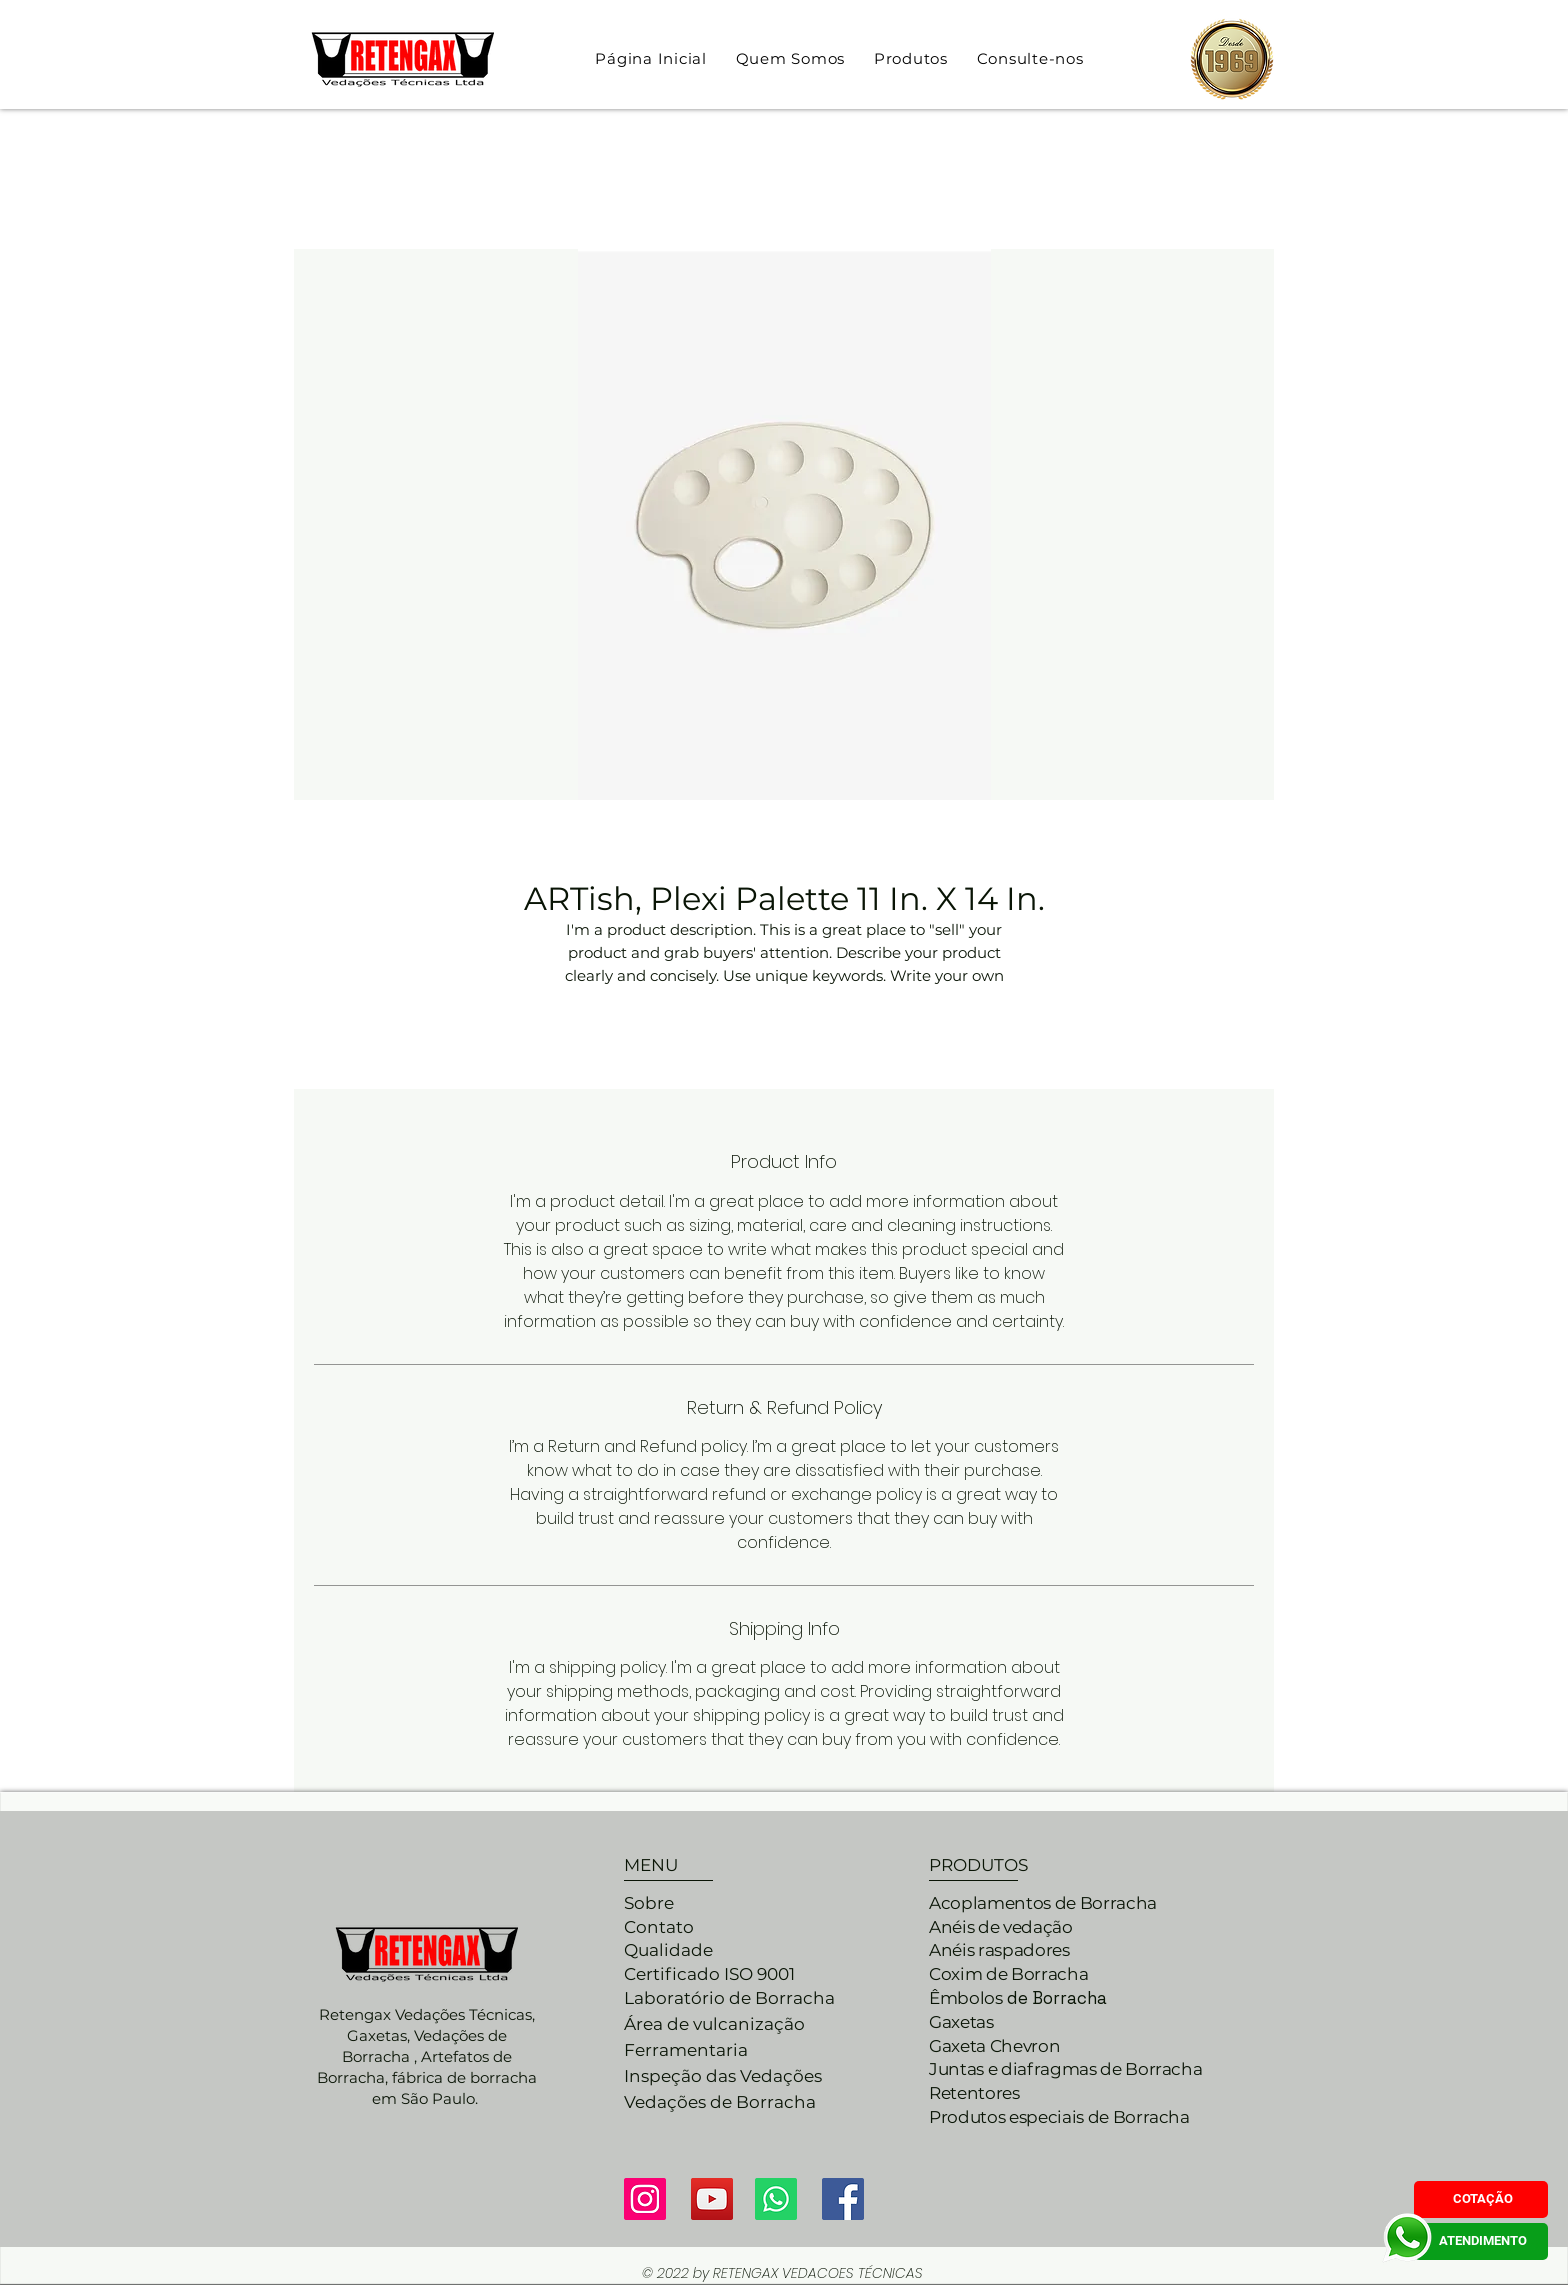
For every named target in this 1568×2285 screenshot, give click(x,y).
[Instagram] (645, 2199)
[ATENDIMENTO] (1481, 2241)
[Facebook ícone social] (843, 2199)
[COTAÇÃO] (1481, 2199)
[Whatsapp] (776, 2199)
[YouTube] (712, 2199)
